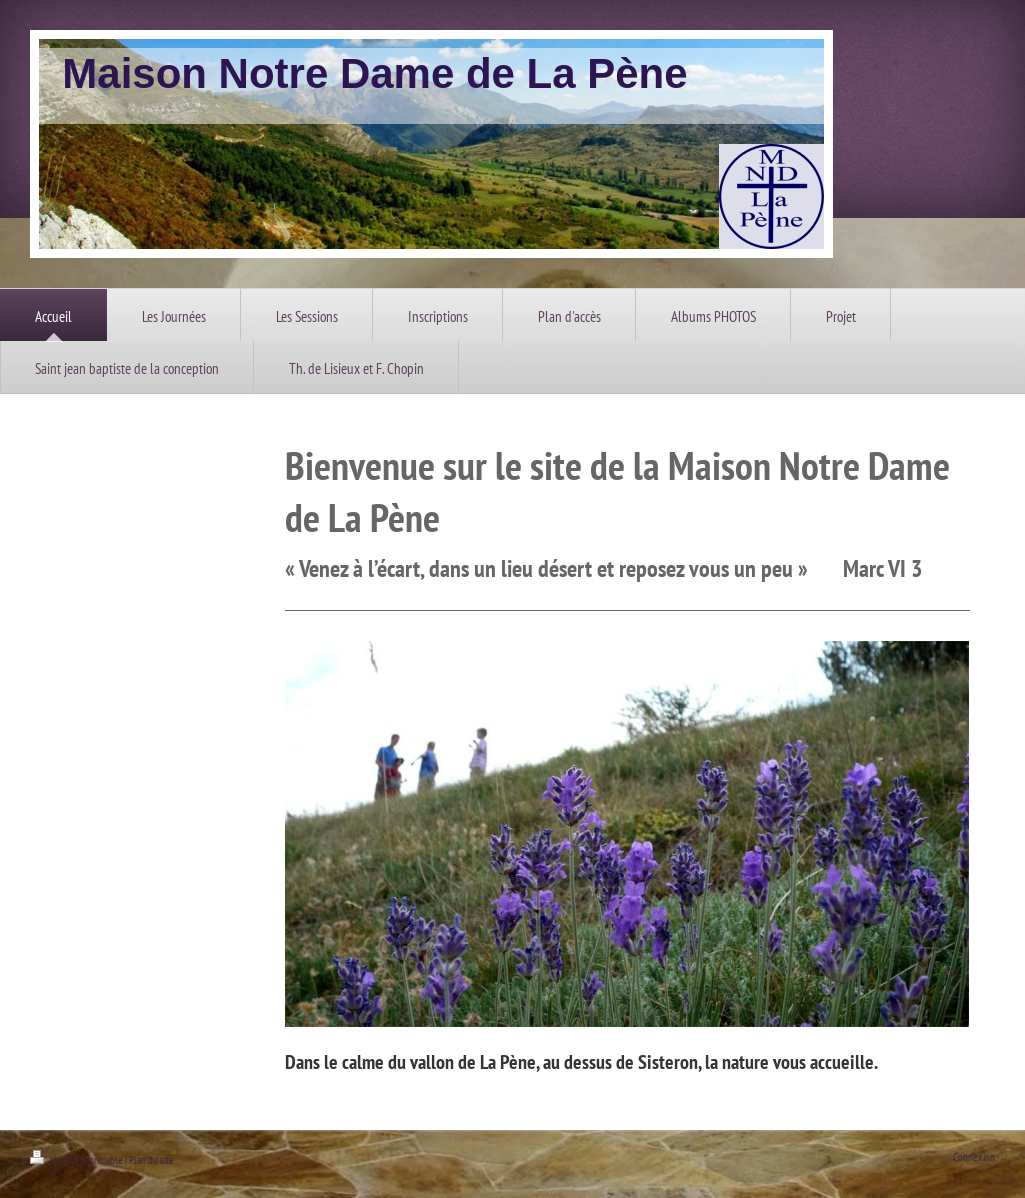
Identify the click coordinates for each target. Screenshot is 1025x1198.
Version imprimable (77, 1160)
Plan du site (151, 1160)
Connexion (974, 1157)
